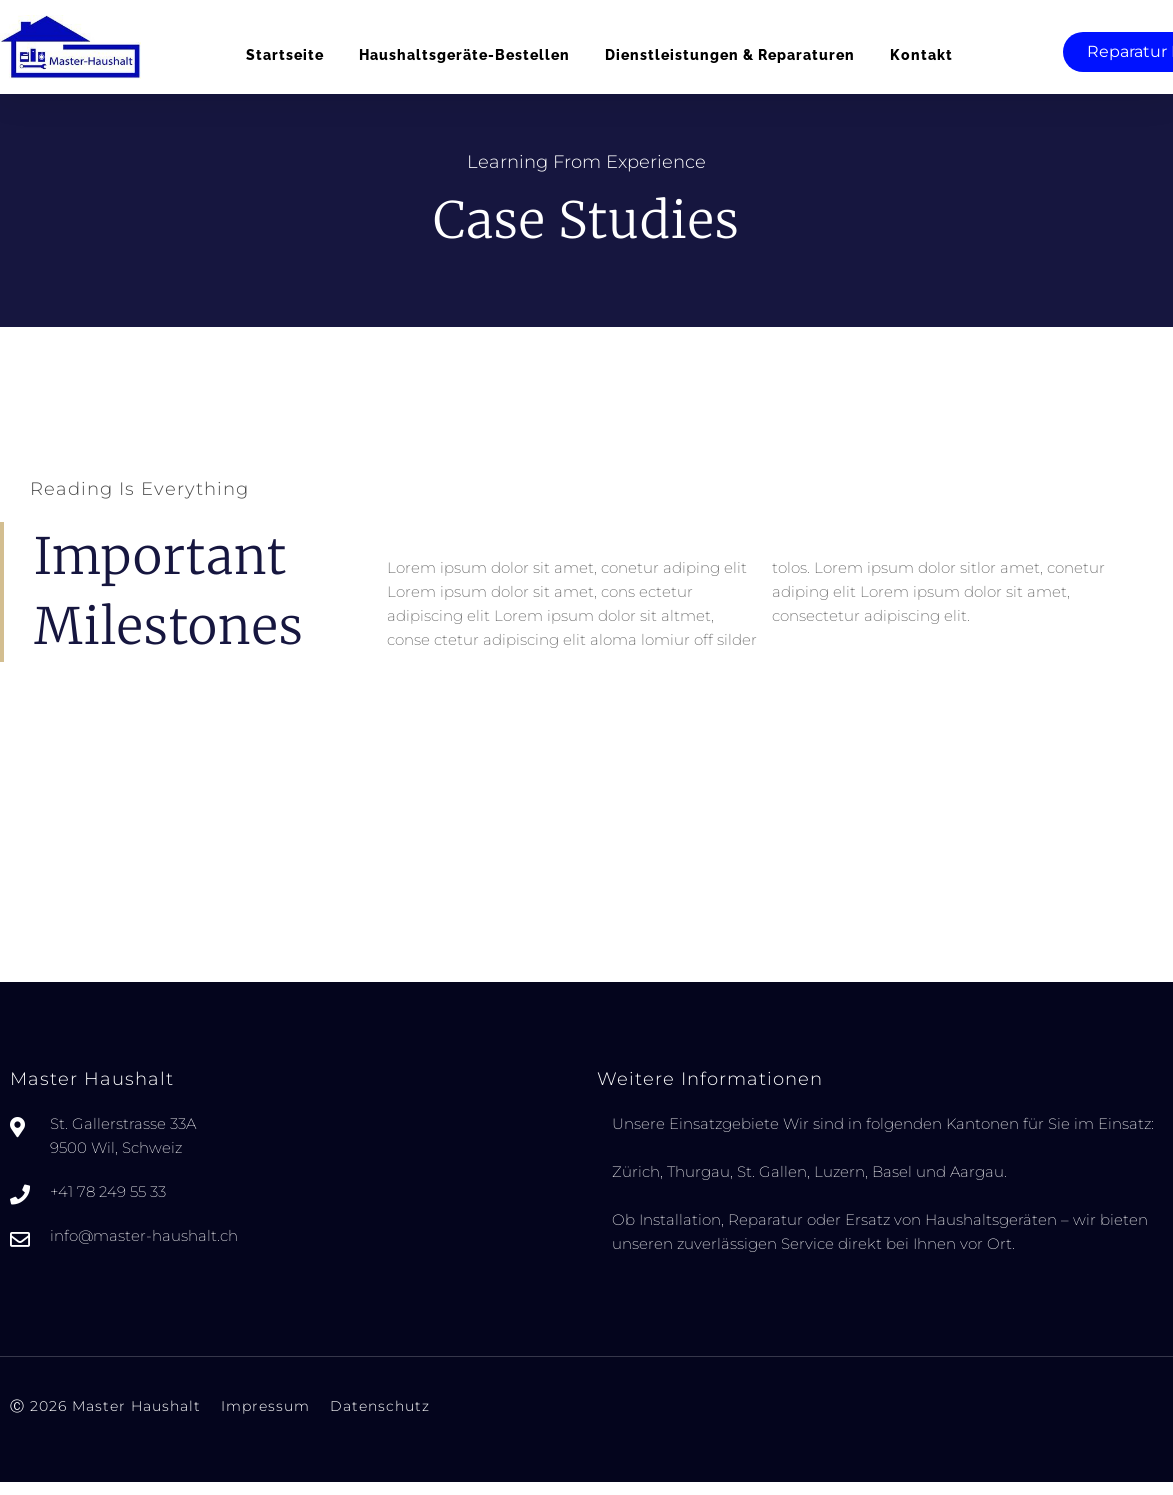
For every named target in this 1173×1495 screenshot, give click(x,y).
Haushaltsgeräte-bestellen (464, 55)
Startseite (285, 55)
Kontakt (921, 55)
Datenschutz (380, 1423)
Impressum (265, 1423)
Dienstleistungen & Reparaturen (730, 55)
